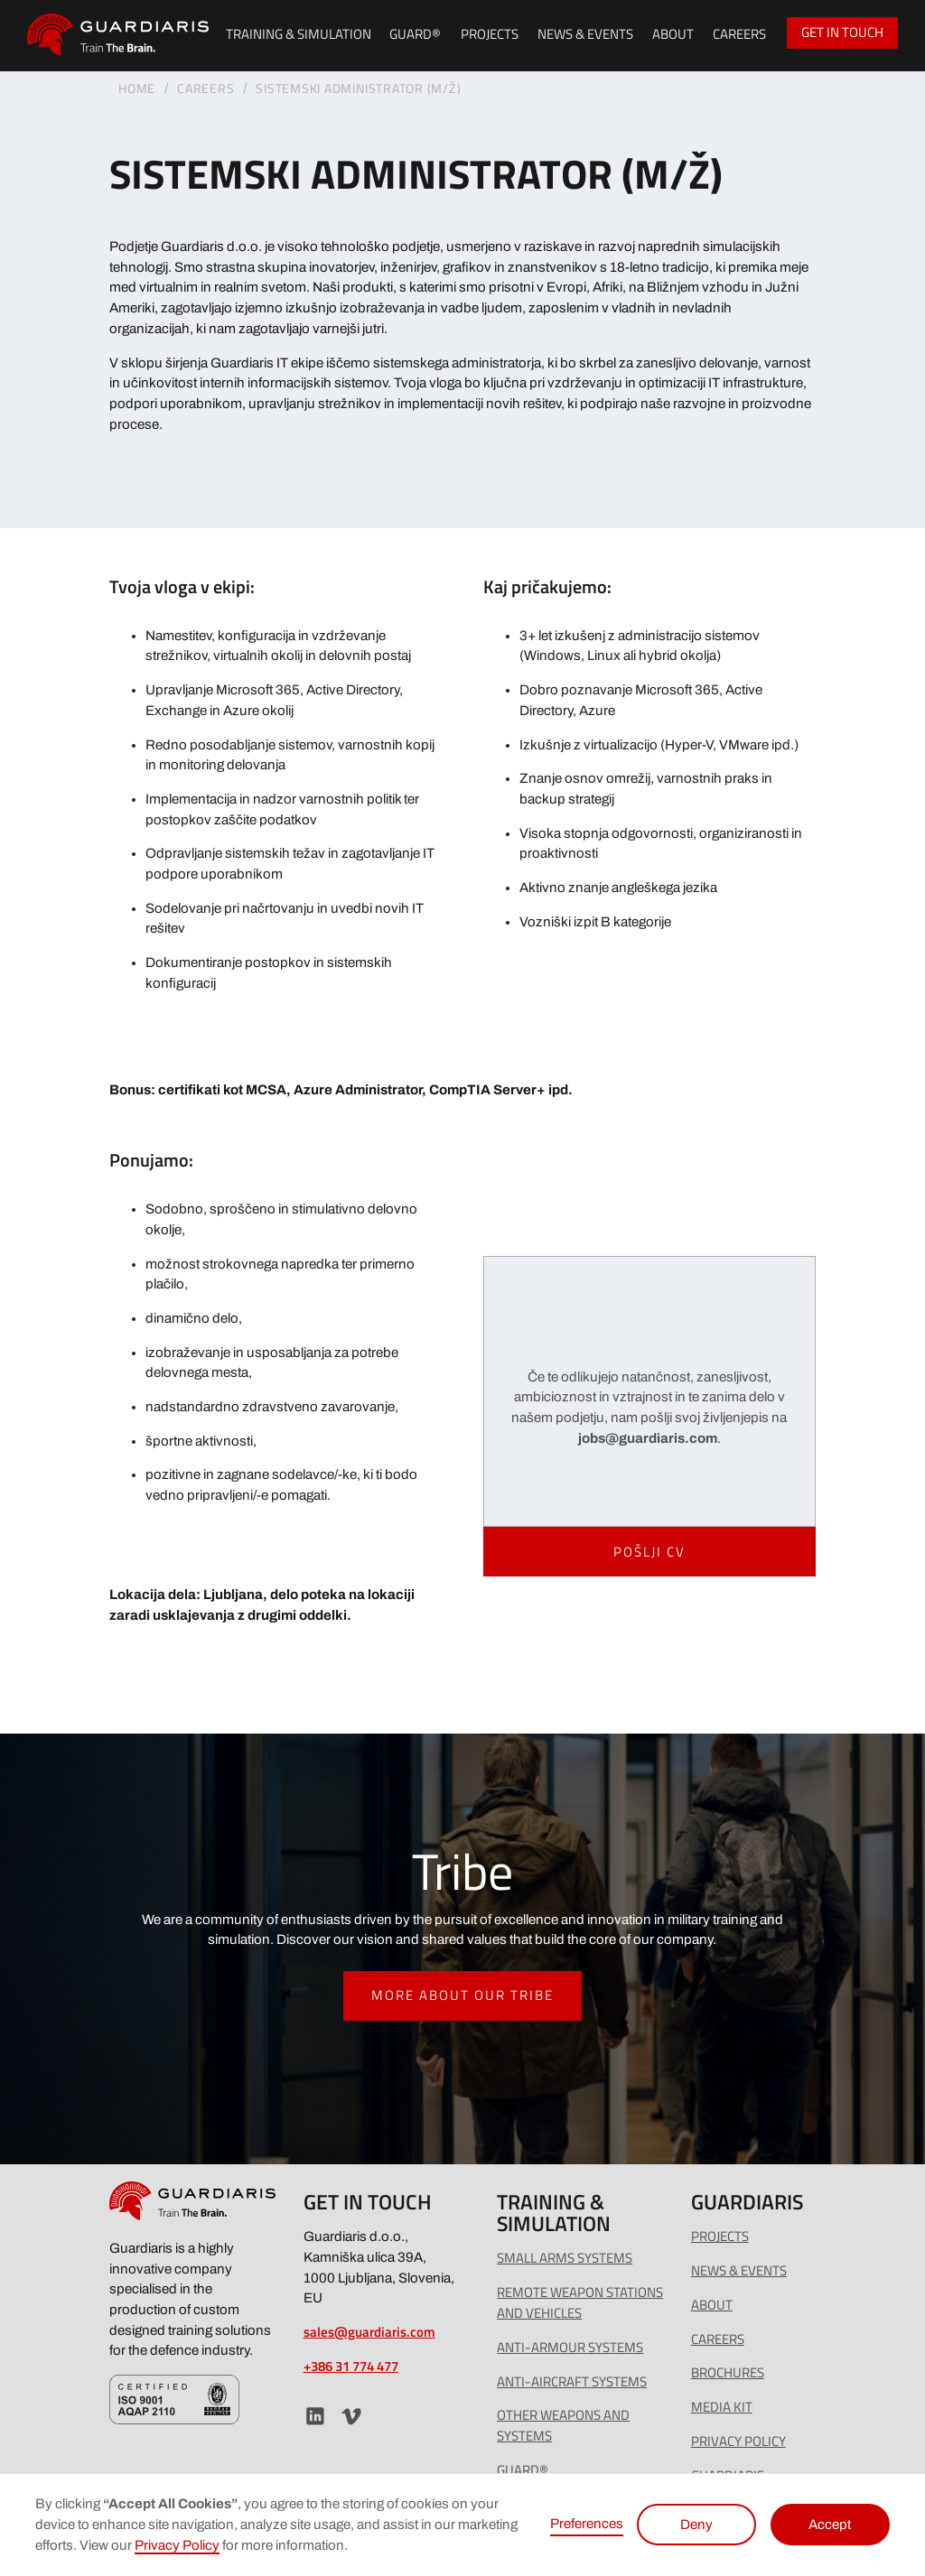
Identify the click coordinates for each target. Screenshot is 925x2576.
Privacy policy (738, 2441)
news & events (585, 33)
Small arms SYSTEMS (564, 2258)
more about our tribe (462, 1995)
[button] (294, 35)
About (673, 33)
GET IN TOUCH (842, 32)
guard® (415, 33)
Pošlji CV (649, 1551)
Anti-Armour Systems (570, 2347)
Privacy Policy (177, 2545)
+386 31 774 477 (351, 2366)
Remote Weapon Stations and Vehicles (580, 2303)
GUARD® (522, 2470)
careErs (205, 88)
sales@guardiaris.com (369, 2331)
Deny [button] (696, 2524)
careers (717, 2339)
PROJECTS (490, 33)
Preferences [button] (586, 2523)
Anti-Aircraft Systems (572, 2382)
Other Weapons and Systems (563, 2425)
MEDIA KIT (721, 2407)
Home (136, 88)
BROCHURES (727, 2373)
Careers (739, 33)
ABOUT (712, 2305)
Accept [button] (829, 2524)
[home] (118, 35)
